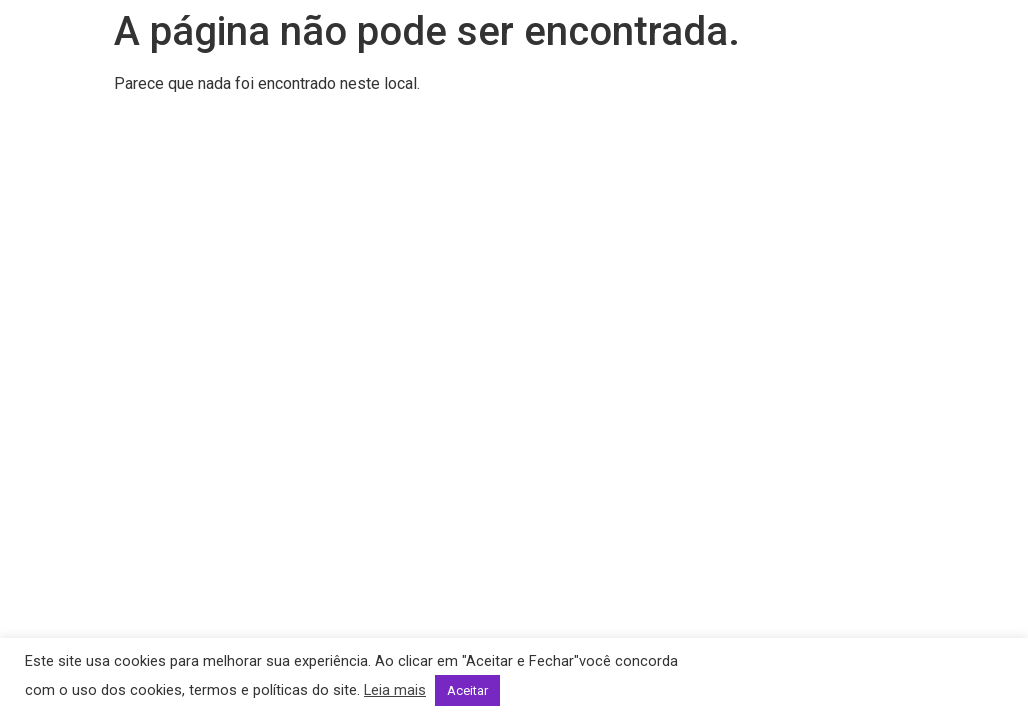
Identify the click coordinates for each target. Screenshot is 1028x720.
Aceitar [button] (467, 690)
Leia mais (395, 690)
